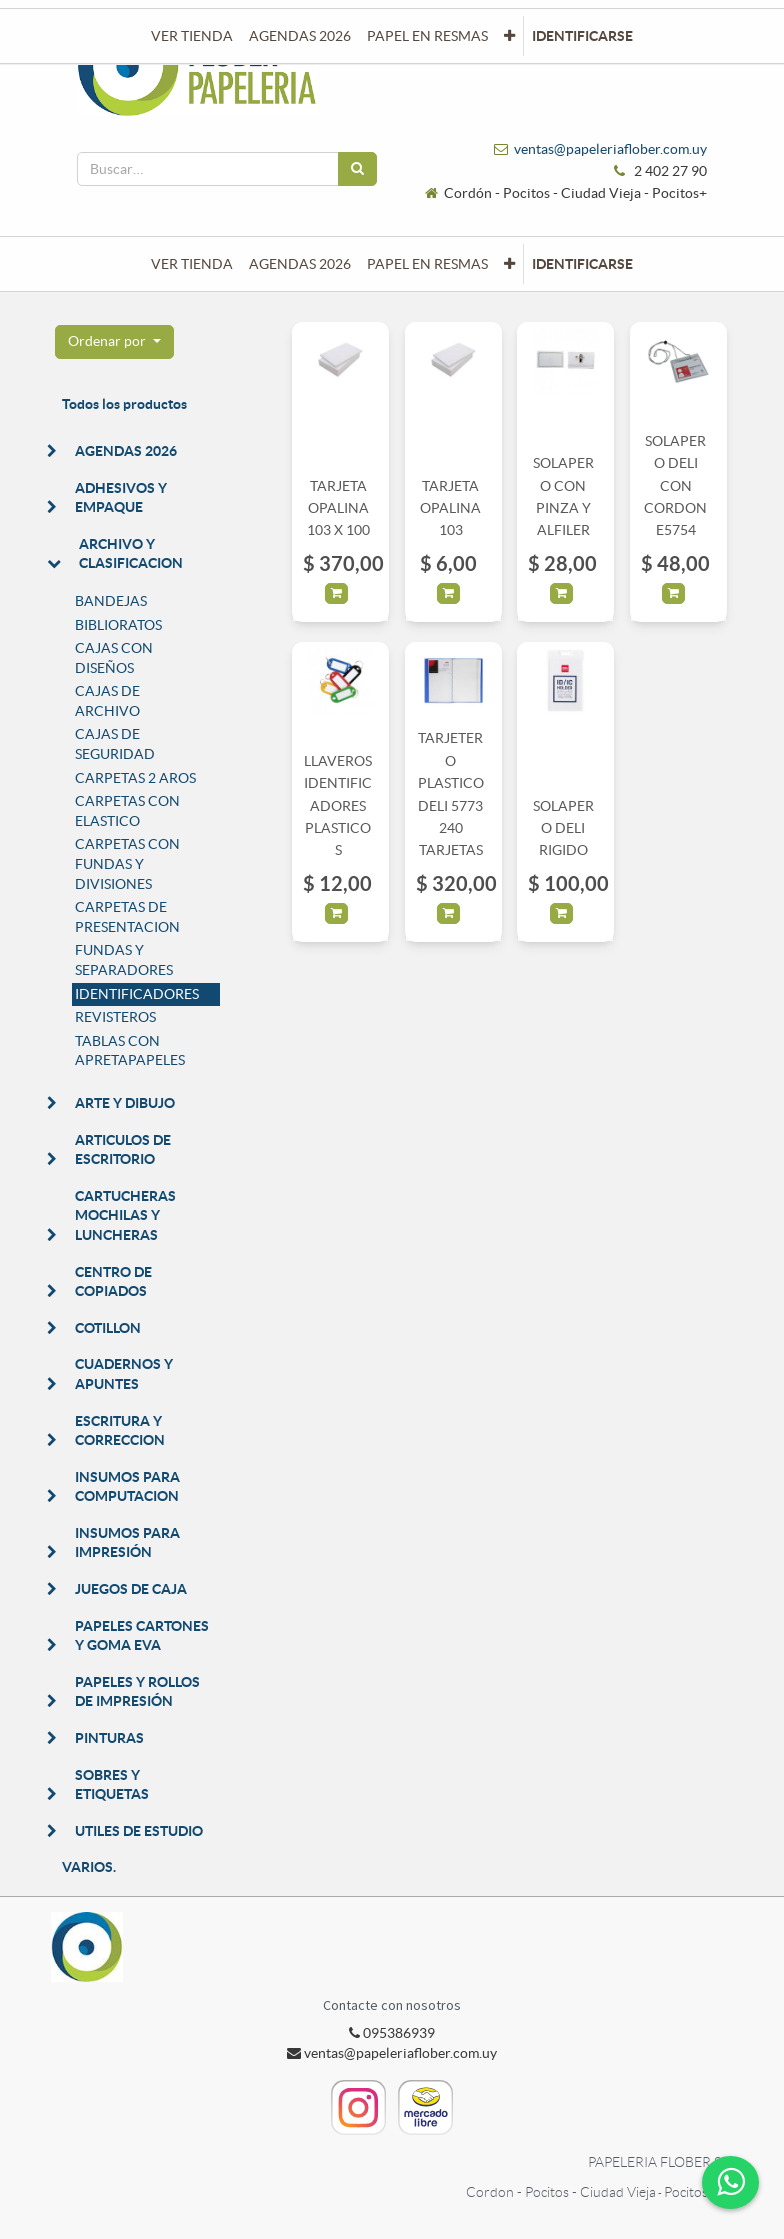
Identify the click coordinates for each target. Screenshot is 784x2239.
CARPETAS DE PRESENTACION (127, 917)
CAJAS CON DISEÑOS (114, 658)
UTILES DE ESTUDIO (139, 1831)
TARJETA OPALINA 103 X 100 (338, 508)
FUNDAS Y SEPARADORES (124, 960)
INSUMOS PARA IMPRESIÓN (127, 1543)
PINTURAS (109, 1738)
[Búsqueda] (357, 169)
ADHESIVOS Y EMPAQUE (121, 498)
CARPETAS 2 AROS (135, 778)
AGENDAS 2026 (126, 451)
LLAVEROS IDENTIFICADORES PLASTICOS (338, 806)
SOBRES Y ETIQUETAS (112, 1785)
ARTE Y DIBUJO (125, 1103)
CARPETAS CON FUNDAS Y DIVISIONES (127, 863)
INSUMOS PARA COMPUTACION (127, 1487)
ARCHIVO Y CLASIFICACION (131, 554)
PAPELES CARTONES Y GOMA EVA (142, 1636)
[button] (509, 264)
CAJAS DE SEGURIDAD (115, 744)
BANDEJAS (111, 601)
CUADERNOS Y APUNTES (124, 1374)
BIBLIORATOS (118, 625)
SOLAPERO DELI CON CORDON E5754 (675, 486)
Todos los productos (124, 404)
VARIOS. (89, 1867)
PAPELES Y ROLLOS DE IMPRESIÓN (137, 1692)
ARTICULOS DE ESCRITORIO (123, 1150)
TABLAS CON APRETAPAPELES (130, 1051)
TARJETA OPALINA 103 (450, 508)
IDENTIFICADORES (137, 994)
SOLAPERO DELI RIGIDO (563, 828)
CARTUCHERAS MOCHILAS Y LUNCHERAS (125, 1215)
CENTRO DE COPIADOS (113, 1282)
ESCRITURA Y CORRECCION (120, 1431)
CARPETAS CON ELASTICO (127, 811)
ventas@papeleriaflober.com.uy (610, 149)
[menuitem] (192, 264)
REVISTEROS (115, 1017)
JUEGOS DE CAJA (131, 1589)
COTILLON (108, 1328)
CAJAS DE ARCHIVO (107, 701)
